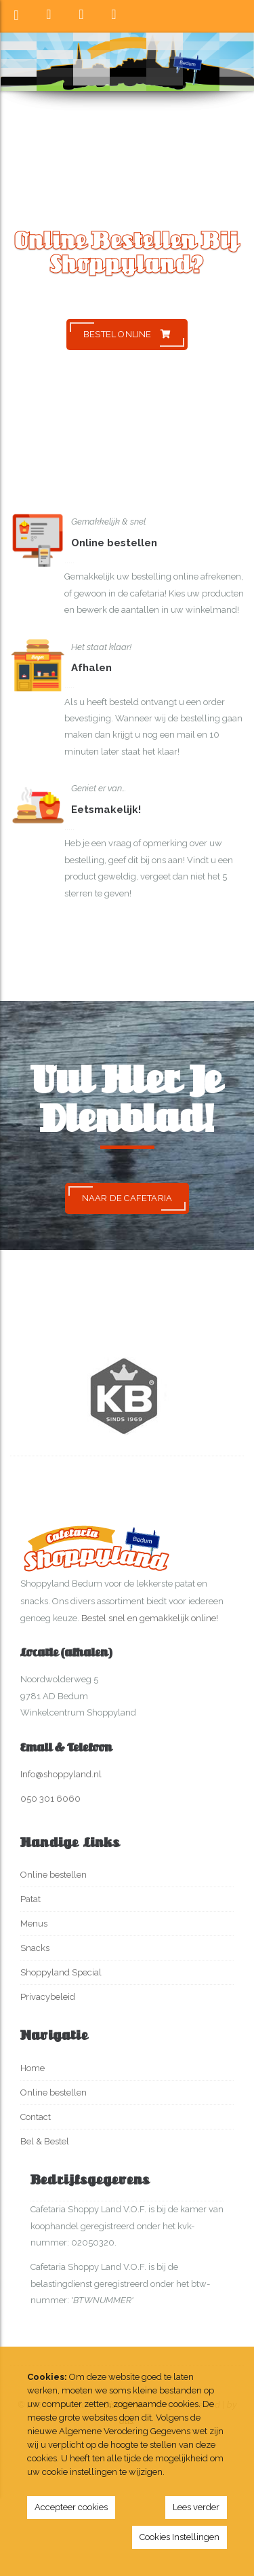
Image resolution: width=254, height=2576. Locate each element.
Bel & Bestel (44, 2141)
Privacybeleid (47, 1997)
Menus (33, 1923)
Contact (35, 2117)
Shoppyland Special (61, 1972)
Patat (30, 1899)
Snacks (34, 1948)
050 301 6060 (50, 1799)
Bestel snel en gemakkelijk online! (149, 1618)
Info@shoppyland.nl (61, 1774)
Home (32, 2068)
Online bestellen (53, 1875)
